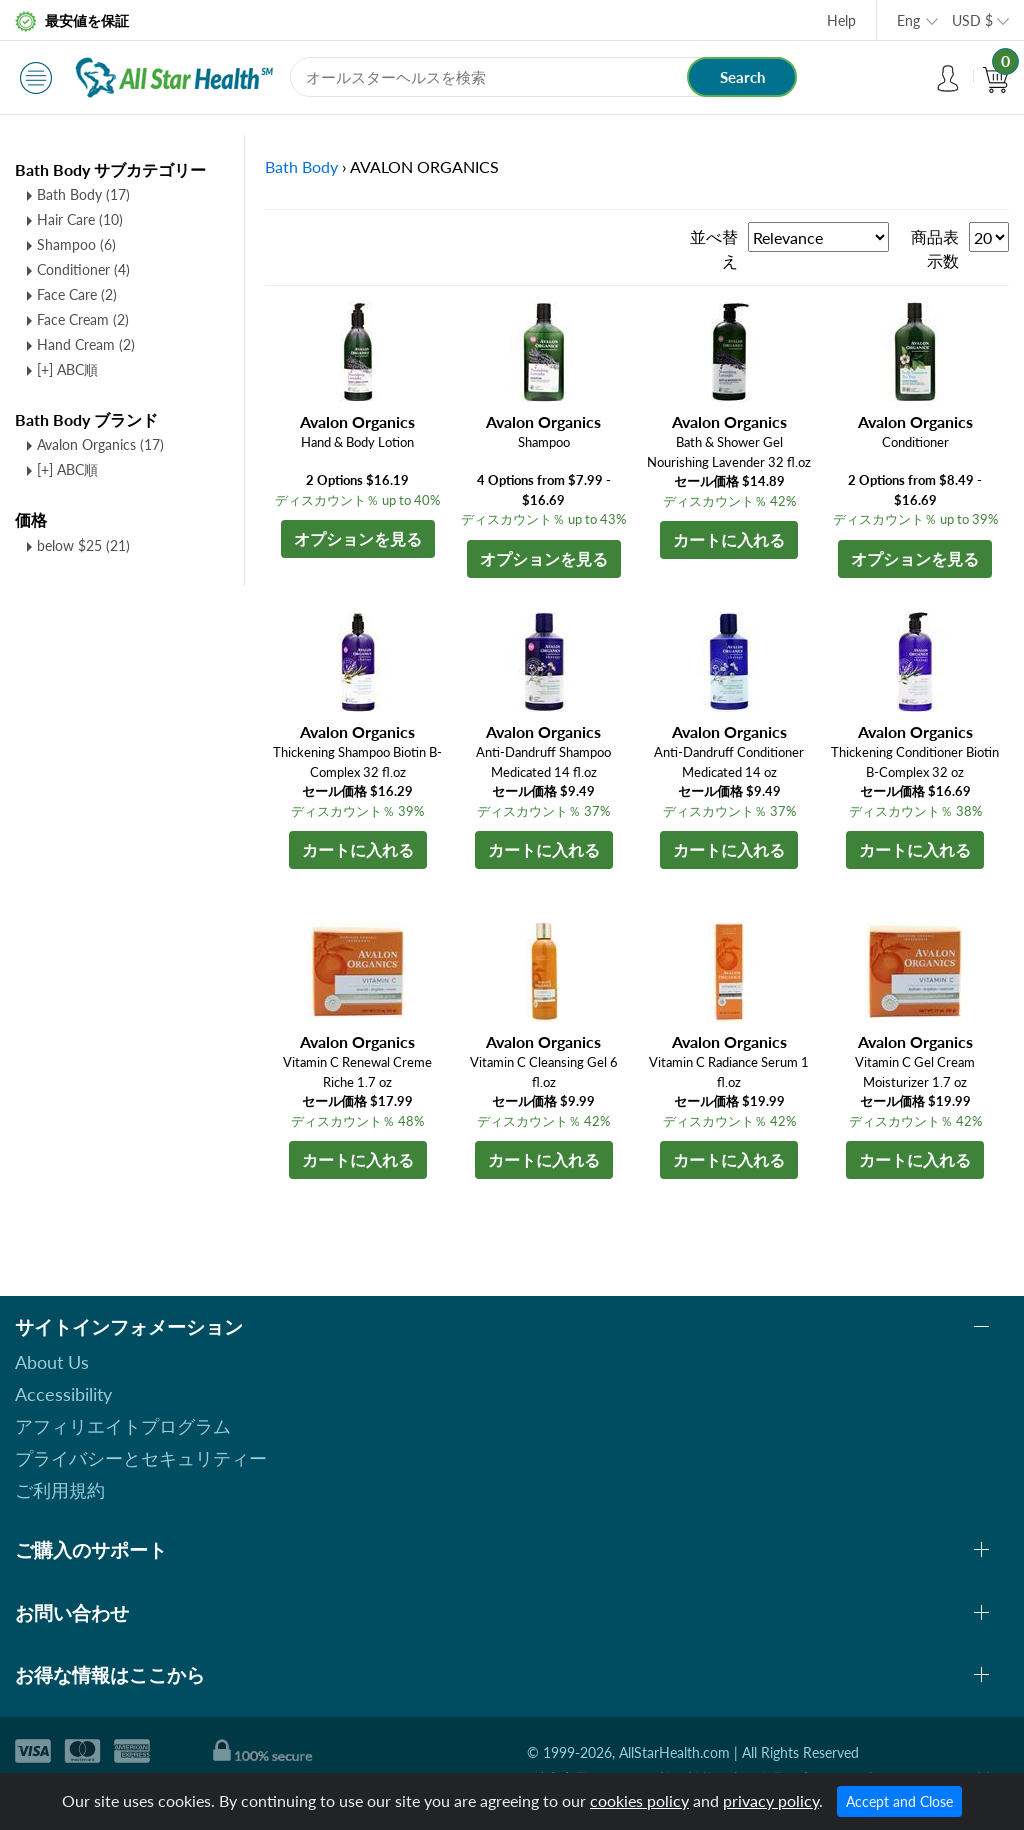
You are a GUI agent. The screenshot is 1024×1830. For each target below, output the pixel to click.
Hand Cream (86, 344)
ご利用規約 (60, 1490)
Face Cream (83, 319)
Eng (908, 20)
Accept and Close (899, 1801)
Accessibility (63, 1394)
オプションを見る (358, 538)
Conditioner (83, 269)
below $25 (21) (83, 545)
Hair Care (80, 219)
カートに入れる (729, 539)
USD (972, 20)
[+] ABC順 (67, 369)
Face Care (77, 294)
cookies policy (639, 1800)
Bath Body (83, 194)
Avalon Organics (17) (100, 444)
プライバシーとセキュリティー (141, 1458)
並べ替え (714, 248)
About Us (52, 1362)
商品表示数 (935, 248)
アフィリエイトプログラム (123, 1426)
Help (841, 20)
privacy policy (771, 1800)
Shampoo (76, 244)
